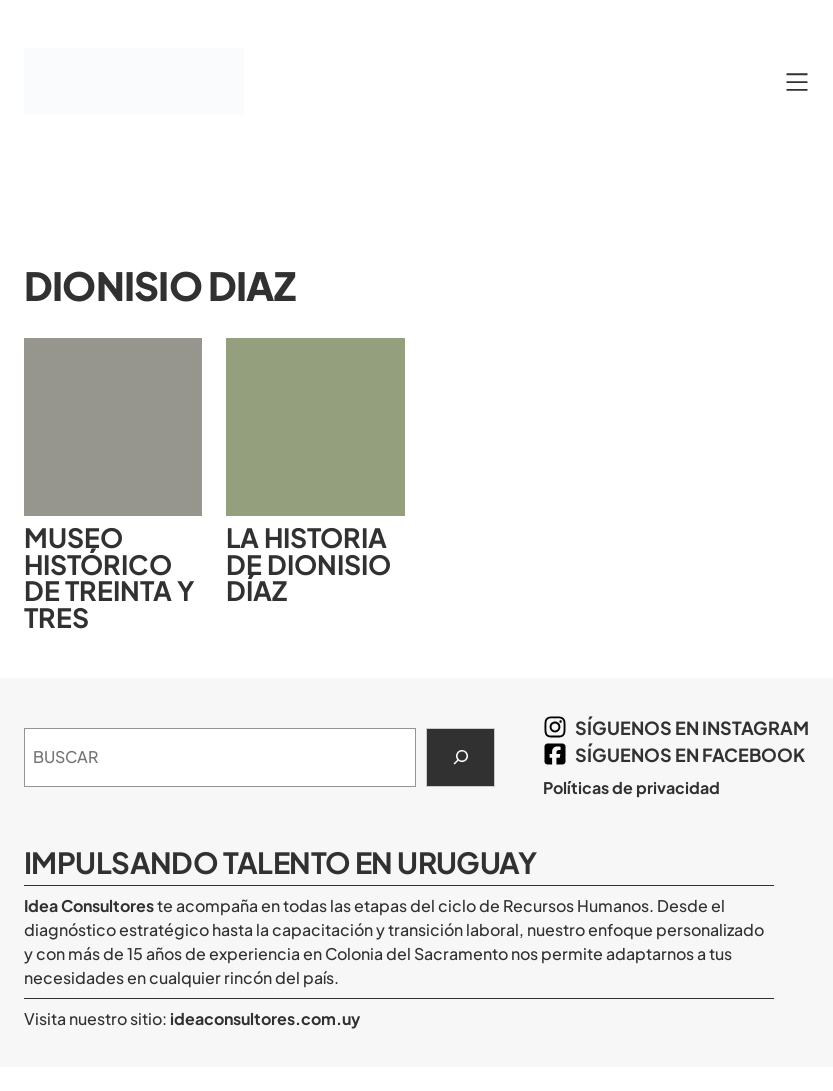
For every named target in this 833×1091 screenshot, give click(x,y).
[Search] (460, 758)
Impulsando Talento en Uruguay (280, 862)
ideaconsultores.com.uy (263, 1018)
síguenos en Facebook (690, 754)
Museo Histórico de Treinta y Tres (109, 577)
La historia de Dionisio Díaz (308, 564)
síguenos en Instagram (692, 727)
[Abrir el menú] (797, 82)
